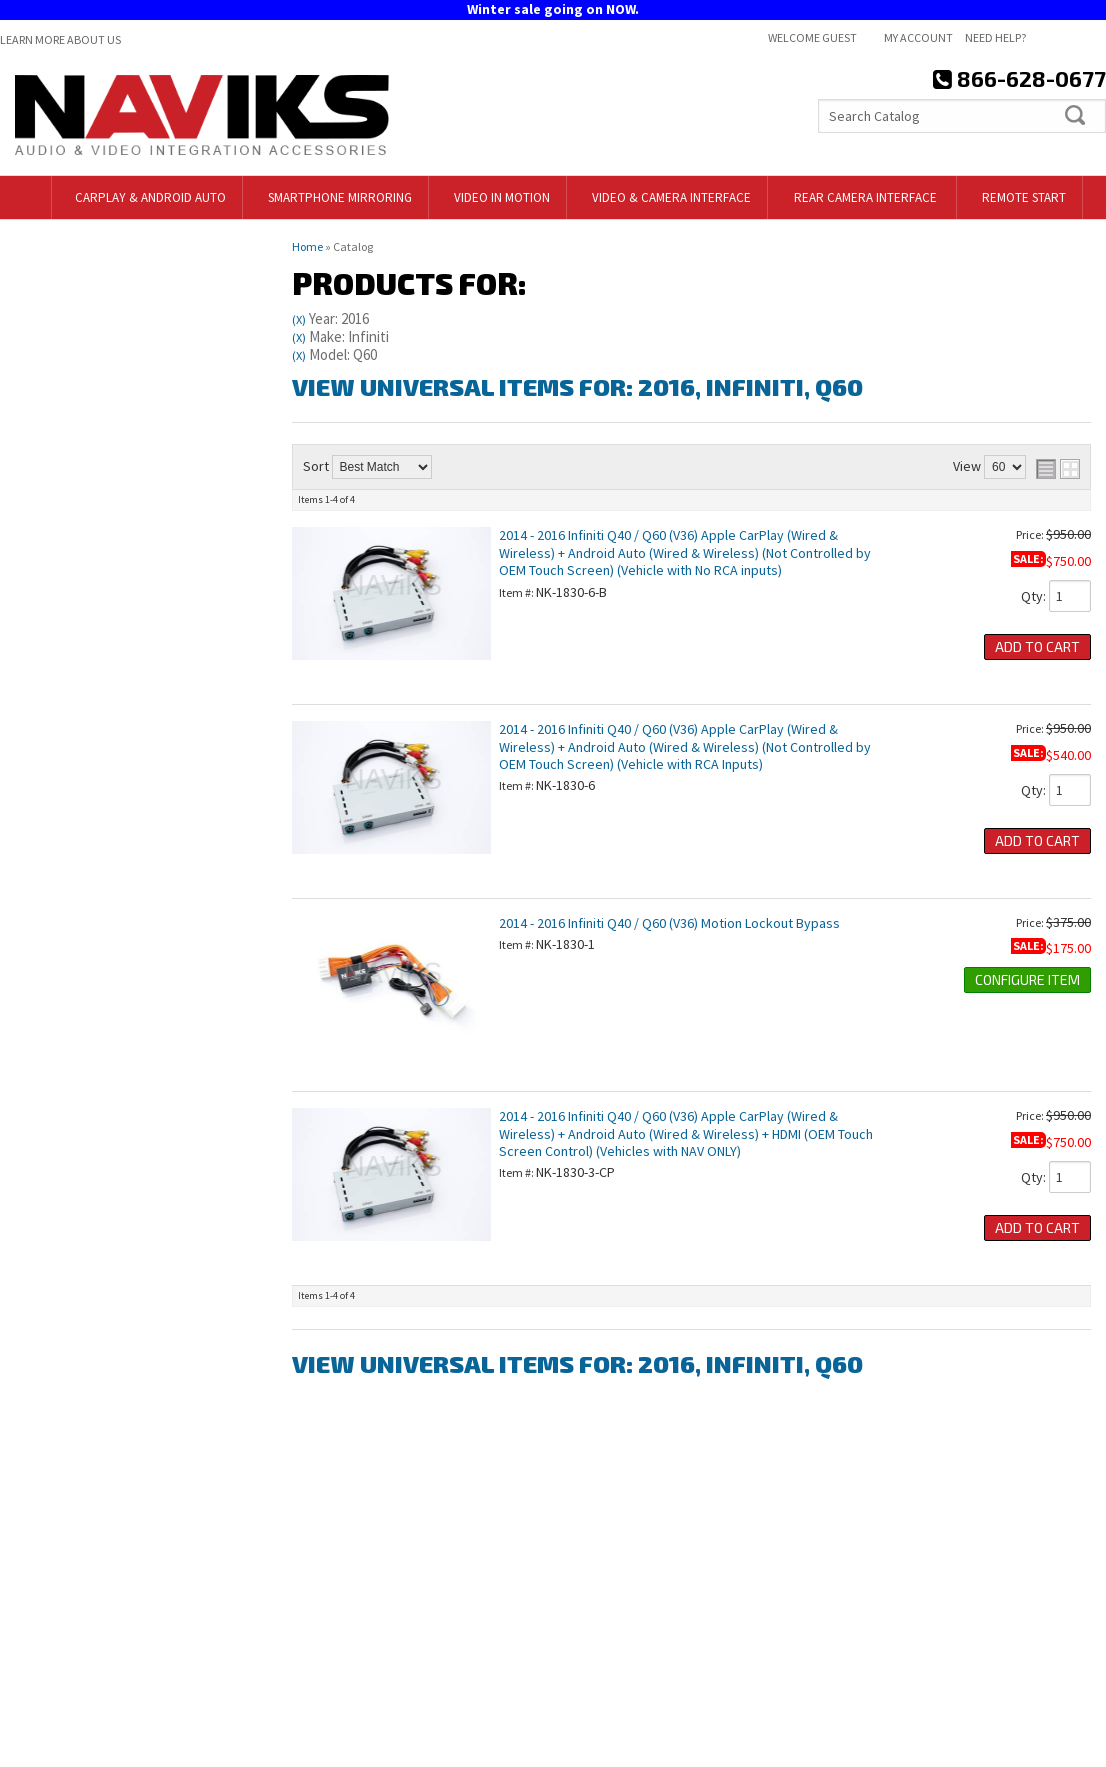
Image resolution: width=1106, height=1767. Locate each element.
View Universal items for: (577, 386)
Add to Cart (1037, 646)
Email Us (86, 1143)
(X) (299, 319)
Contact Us (600, 1584)
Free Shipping (104, 949)
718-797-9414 (118, 1055)
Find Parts (62, 380)
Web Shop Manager (1050, 1744)
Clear (146, 380)
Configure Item (1027, 979)
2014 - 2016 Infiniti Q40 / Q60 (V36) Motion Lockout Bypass (669, 923)
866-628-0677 (101, 1187)
